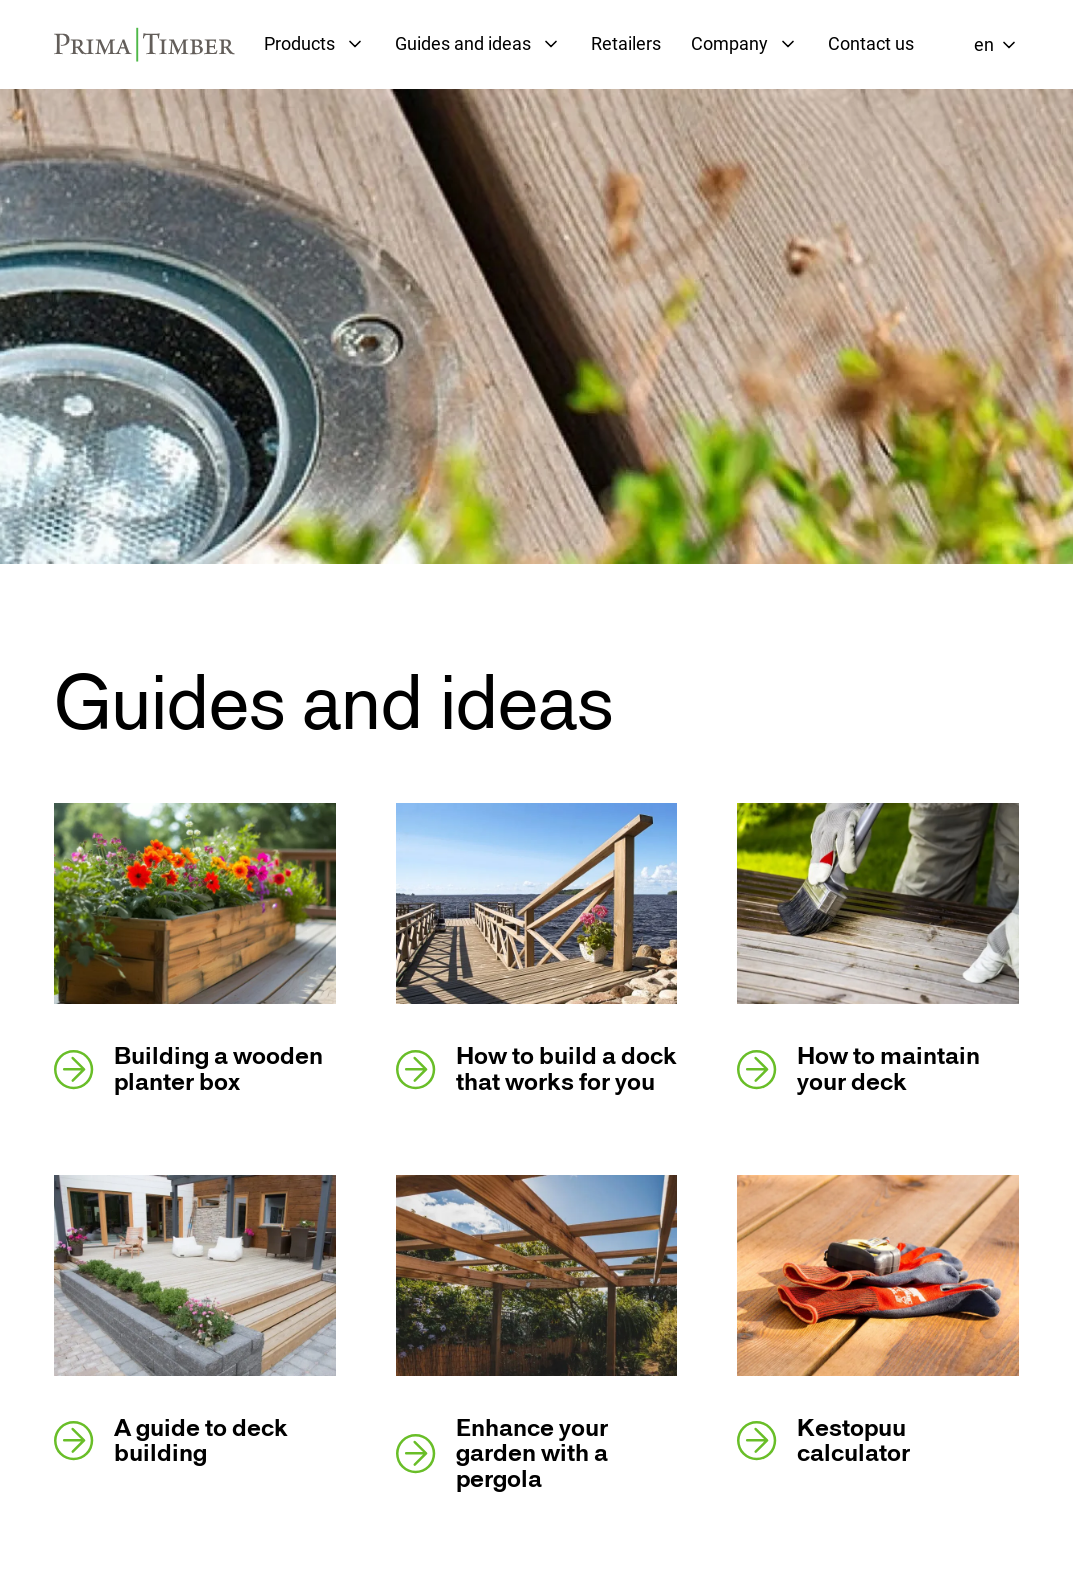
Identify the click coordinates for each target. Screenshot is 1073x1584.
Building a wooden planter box (188, 1069)
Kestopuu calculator (823, 1441)
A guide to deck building (171, 1441)
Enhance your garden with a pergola (502, 1454)
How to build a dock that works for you (536, 1069)
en (984, 44)
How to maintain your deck (858, 1069)
